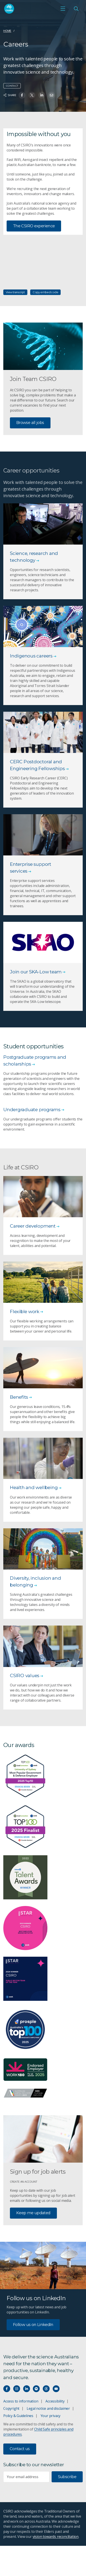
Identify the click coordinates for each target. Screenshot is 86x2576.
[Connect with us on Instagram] (16, 2388)
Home (7, 31)
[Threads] (46, 2388)
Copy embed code (45, 292)
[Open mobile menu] (62, 8)
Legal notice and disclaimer (48, 2408)
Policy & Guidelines (18, 2415)
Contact (12, 85)
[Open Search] (76, 8)
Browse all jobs (30, 422)
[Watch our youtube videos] (56, 2388)
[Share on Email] (51, 95)
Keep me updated (33, 2212)
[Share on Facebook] (22, 95)
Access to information (20, 2401)
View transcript (15, 292)
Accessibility (54, 2401)
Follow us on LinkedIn (33, 2324)
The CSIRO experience (34, 226)
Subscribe (67, 2476)
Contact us (20, 2448)
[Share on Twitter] (31, 95)
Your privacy (50, 2415)
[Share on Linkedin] (41, 95)
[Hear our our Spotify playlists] (36, 2388)
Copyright (11, 2408)
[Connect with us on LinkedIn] (26, 2388)
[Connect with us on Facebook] (6, 2388)
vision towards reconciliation (56, 2536)
